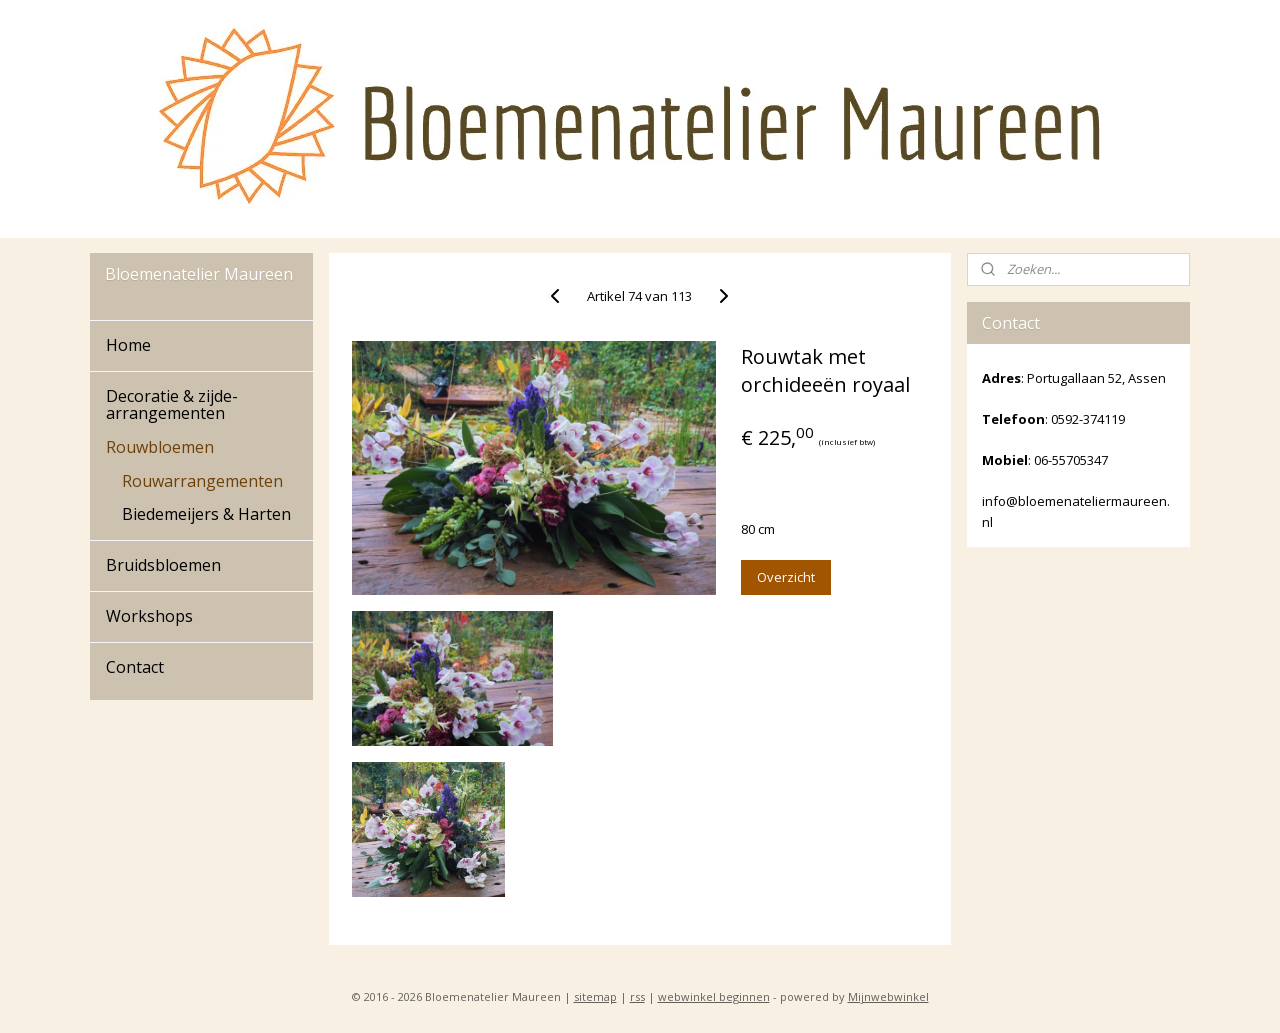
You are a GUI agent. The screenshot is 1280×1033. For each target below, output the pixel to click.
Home (128, 345)
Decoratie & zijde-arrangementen (172, 405)
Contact (135, 667)
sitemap (595, 996)
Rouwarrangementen (202, 481)
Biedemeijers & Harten (206, 514)
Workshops (149, 616)
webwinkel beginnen (714, 996)
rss (637, 996)
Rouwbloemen (160, 447)
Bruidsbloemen (163, 565)
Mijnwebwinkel (888, 996)
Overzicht (786, 577)
